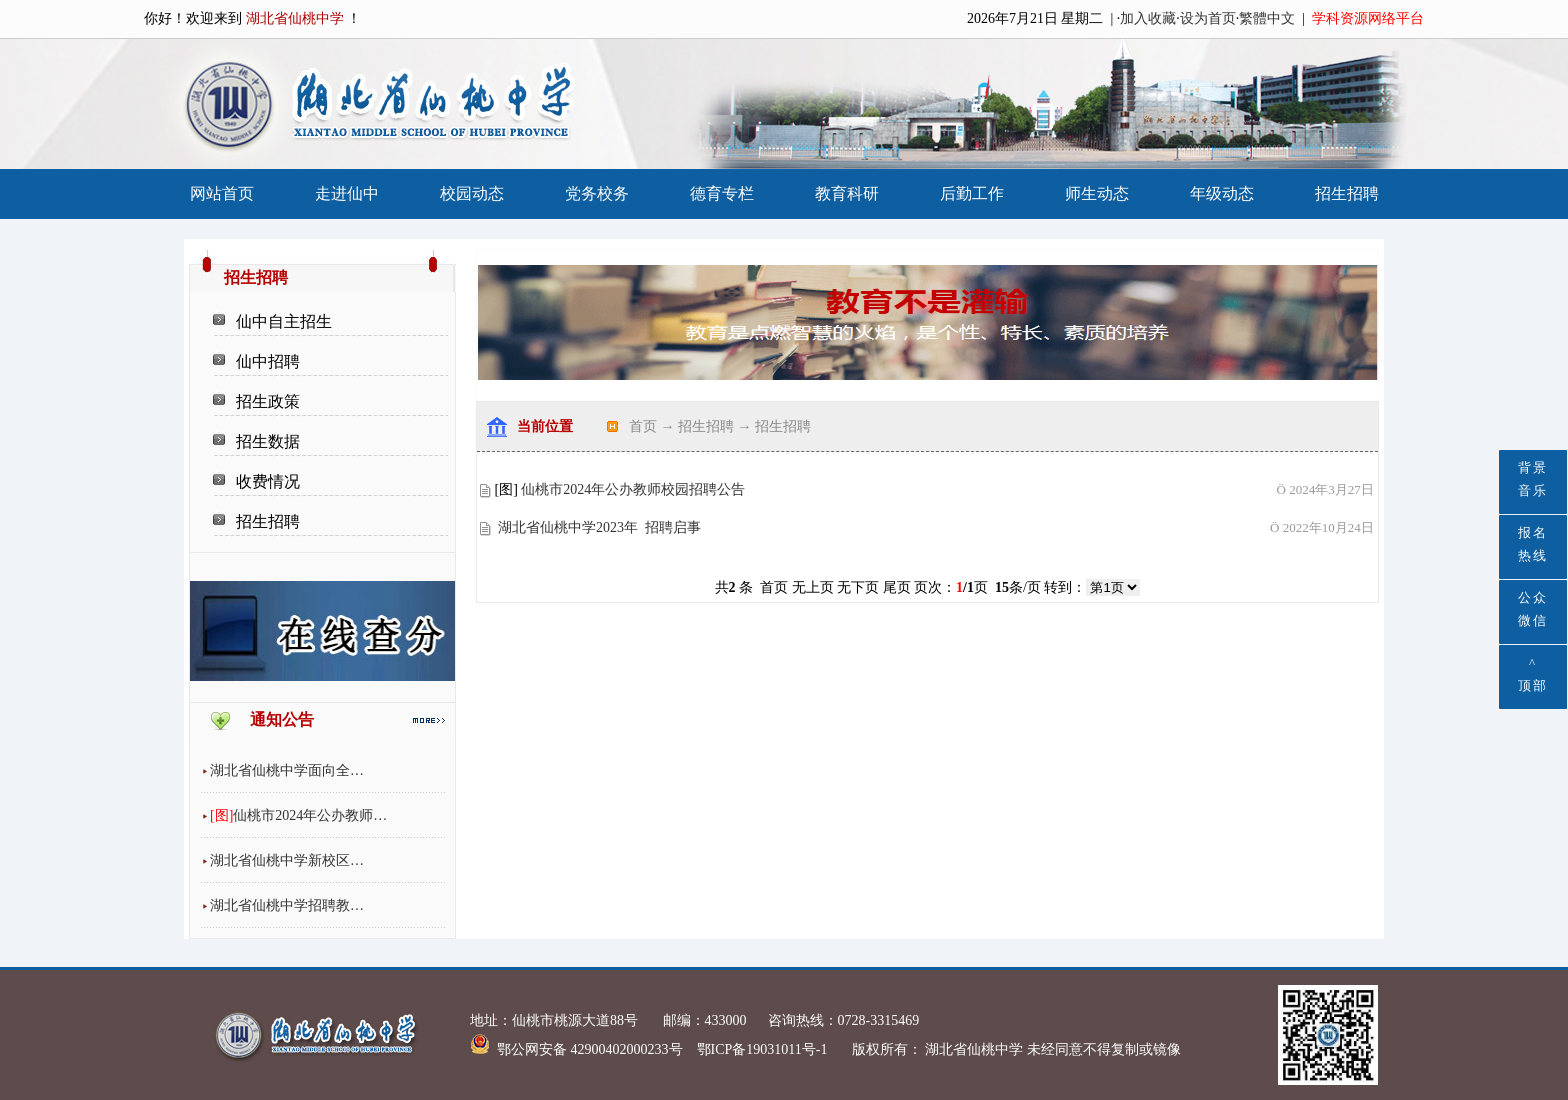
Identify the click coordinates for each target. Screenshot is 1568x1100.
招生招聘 (1347, 193)
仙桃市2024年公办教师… (310, 815)
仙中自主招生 (284, 321)
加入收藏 (1148, 18)
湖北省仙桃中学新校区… (287, 860)
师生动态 (1097, 193)
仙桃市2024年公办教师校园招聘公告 (633, 489)
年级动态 (1222, 193)
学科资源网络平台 (1368, 18)
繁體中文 (1267, 18)
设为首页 (1208, 18)
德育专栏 (722, 193)
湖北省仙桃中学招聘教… (287, 905)
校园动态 (472, 193)
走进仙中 (347, 193)
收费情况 (268, 481)
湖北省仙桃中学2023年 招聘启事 (599, 527)
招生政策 (268, 401)
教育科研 (847, 193)
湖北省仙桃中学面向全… (287, 770)
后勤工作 (972, 193)
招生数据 (268, 441)
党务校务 (597, 193)
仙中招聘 (268, 361)
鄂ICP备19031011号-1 (764, 1049)
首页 (643, 426)
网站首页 (222, 193)
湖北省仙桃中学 (973, 1049)
